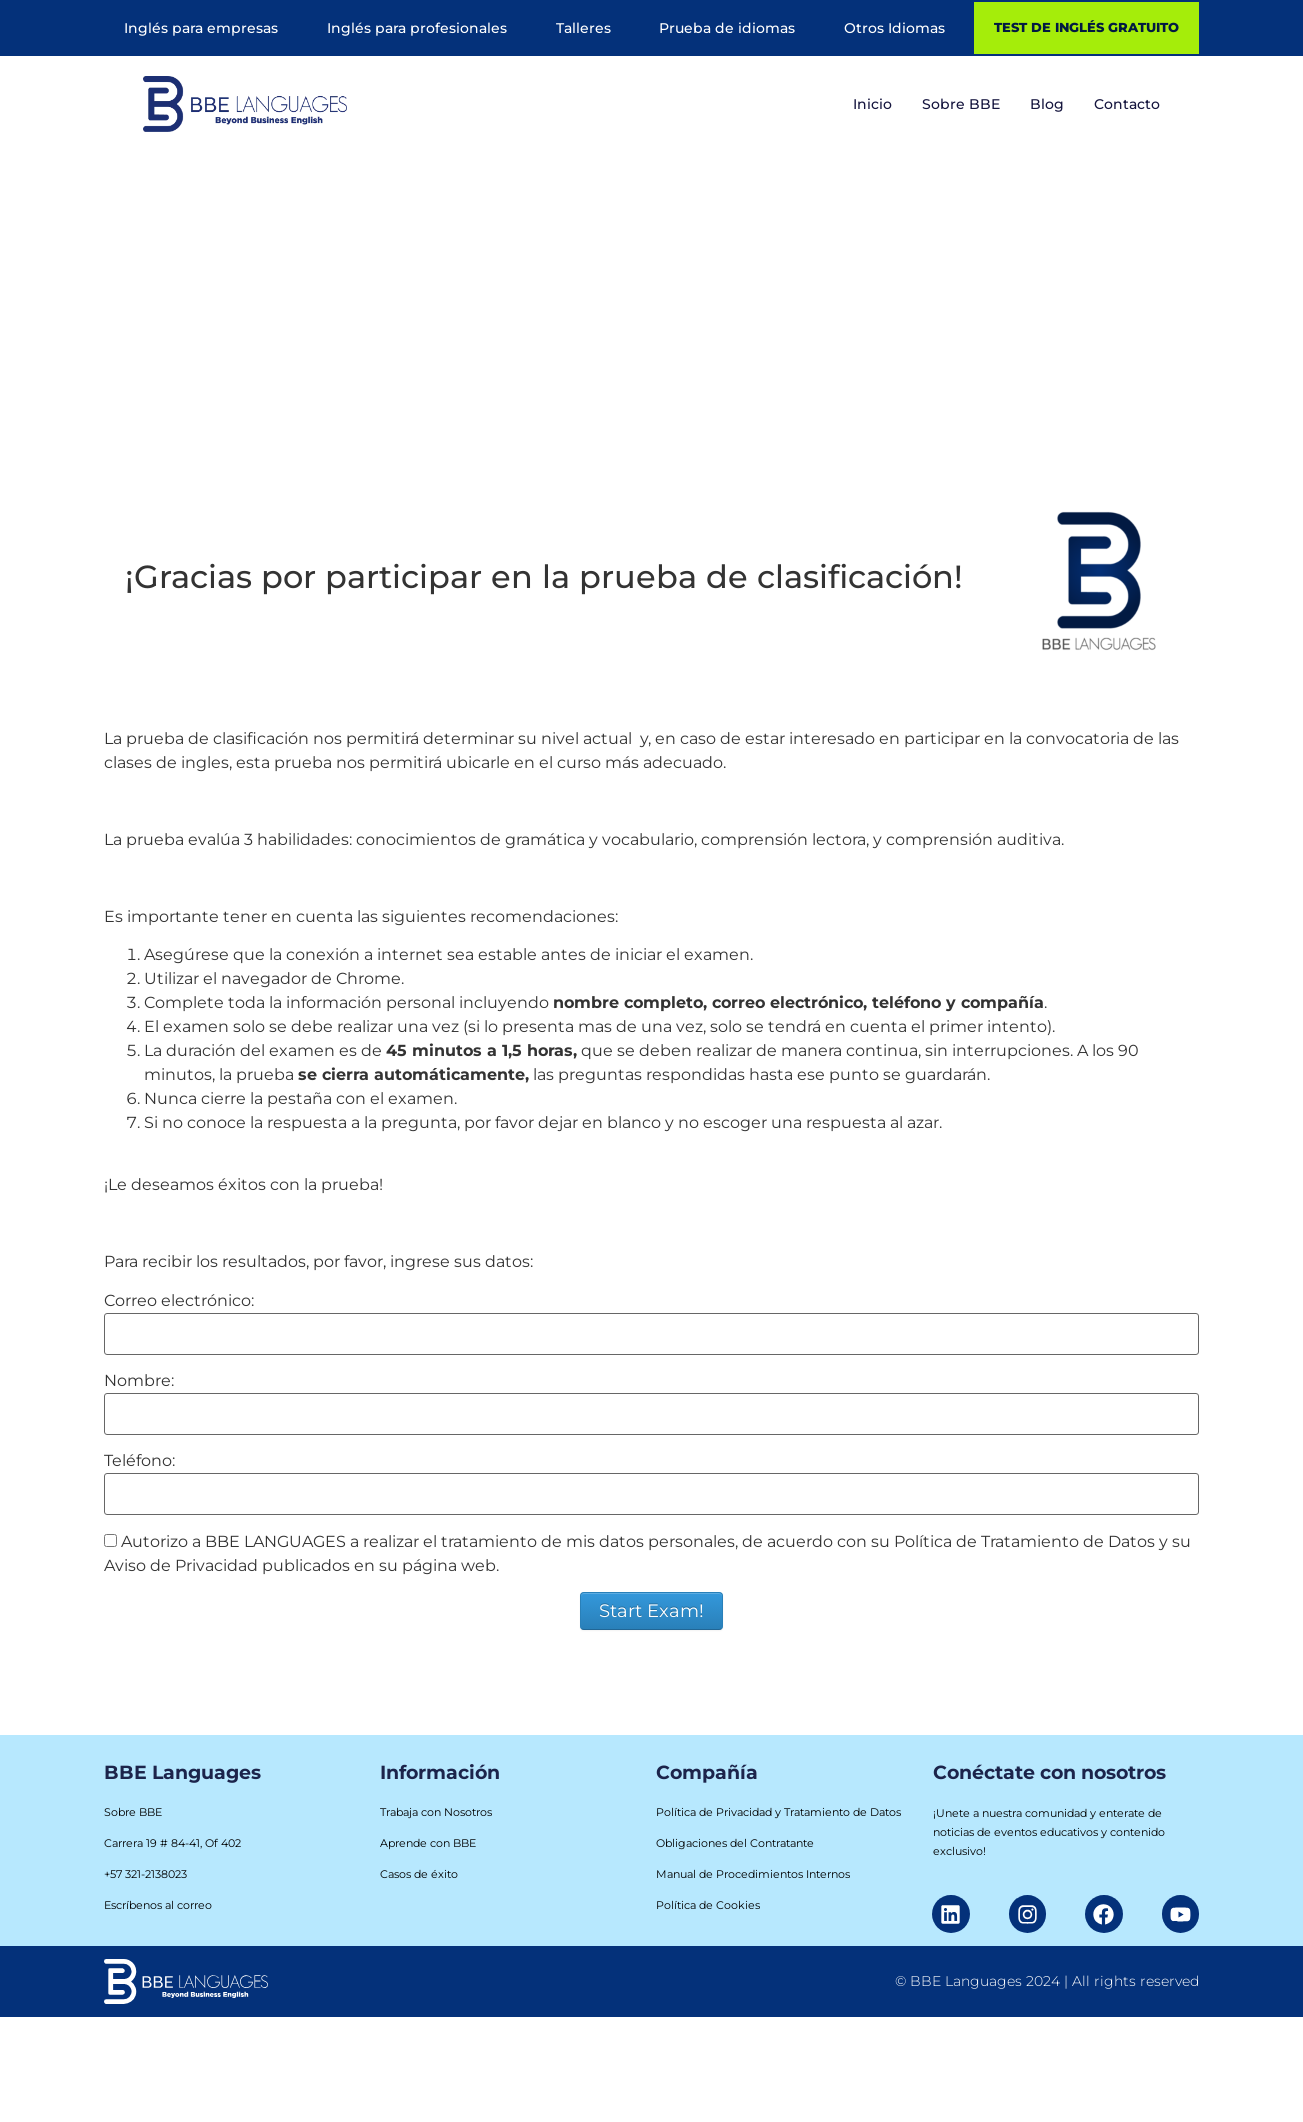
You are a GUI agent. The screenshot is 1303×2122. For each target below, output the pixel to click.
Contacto (1127, 104)
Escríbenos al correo (158, 1905)
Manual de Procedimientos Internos (753, 1874)
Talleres (583, 28)
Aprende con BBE (428, 1843)
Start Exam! (651, 1610)
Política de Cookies (708, 1905)
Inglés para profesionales (417, 28)
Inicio (872, 104)
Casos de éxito (419, 1874)
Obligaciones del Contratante (735, 1843)
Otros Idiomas (894, 28)
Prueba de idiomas (727, 28)
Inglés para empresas (201, 28)
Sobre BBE (961, 104)
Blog (1047, 104)
